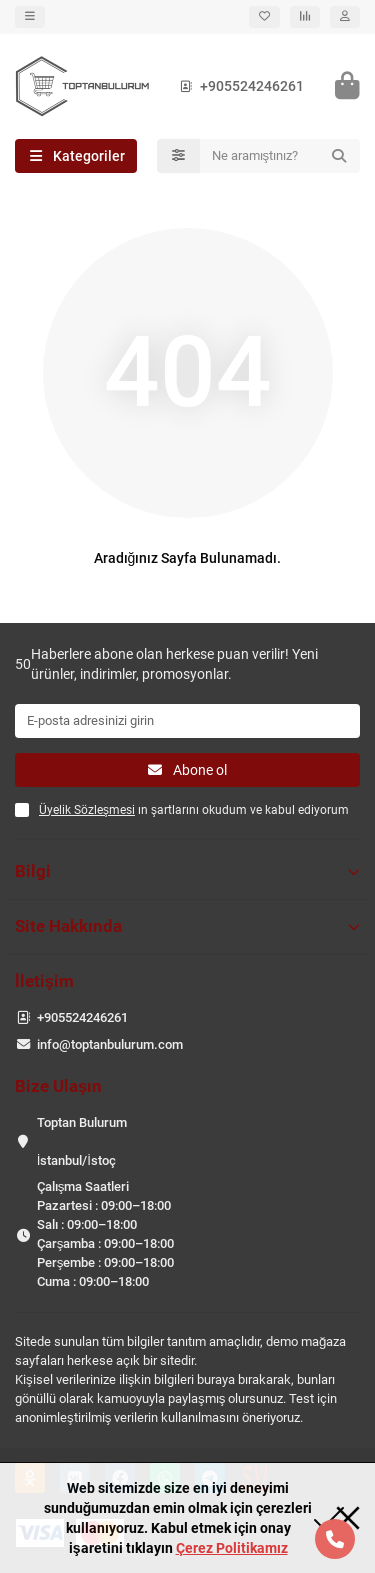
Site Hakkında (187, 926)
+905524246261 (238, 86)
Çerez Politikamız (232, 1548)
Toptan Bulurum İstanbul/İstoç (82, 1141)
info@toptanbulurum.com (110, 1044)
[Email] (187, 721)
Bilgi (187, 871)
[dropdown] (30, 17)
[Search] (280, 156)
